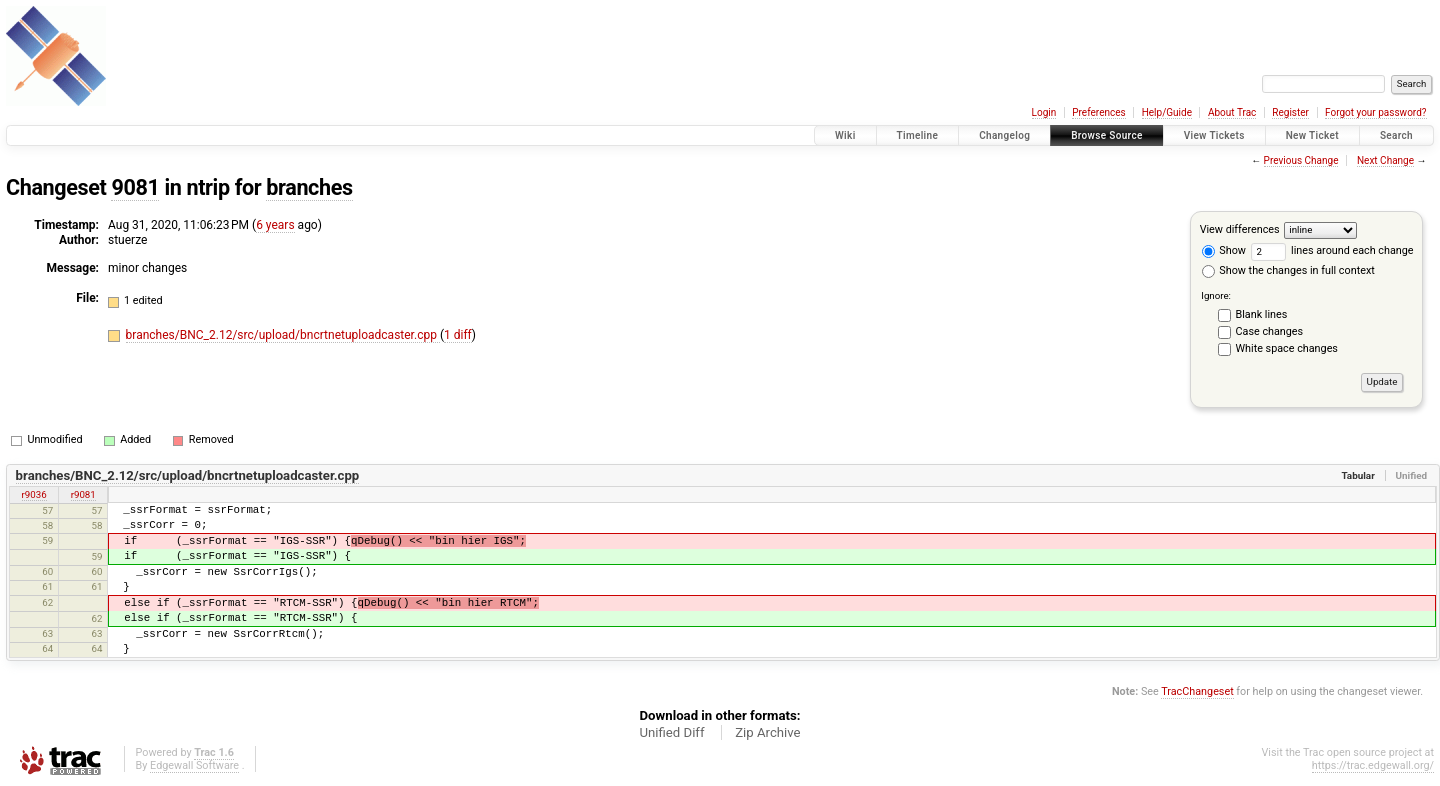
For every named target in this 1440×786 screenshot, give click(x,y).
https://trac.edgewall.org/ (1373, 765)
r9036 (34, 494)
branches (309, 187)
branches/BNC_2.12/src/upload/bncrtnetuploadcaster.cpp (283, 335)
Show (1224, 250)
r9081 (83, 494)
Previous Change (1301, 160)
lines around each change (1332, 250)
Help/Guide (1167, 112)
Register (1290, 112)
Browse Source (1107, 135)
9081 (135, 187)
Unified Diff (671, 732)
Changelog (1004, 135)
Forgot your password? (1376, 112)
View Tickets (1214, 135)
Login (1044, 112)
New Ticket (1312, 135)
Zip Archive (767, 732)
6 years (275, 225)
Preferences (1098, 112)
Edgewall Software (194, 765)
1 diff (458, 335)
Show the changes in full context (1288, 270)
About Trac (1232, 112)
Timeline (918, 135)
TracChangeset (1197, 691)
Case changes (1270, 331)
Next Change (1385, 160)
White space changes (1287, 348)
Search (1396, 135)
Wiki (845, 135)
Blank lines (1262, 314)
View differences (1240, 229)
